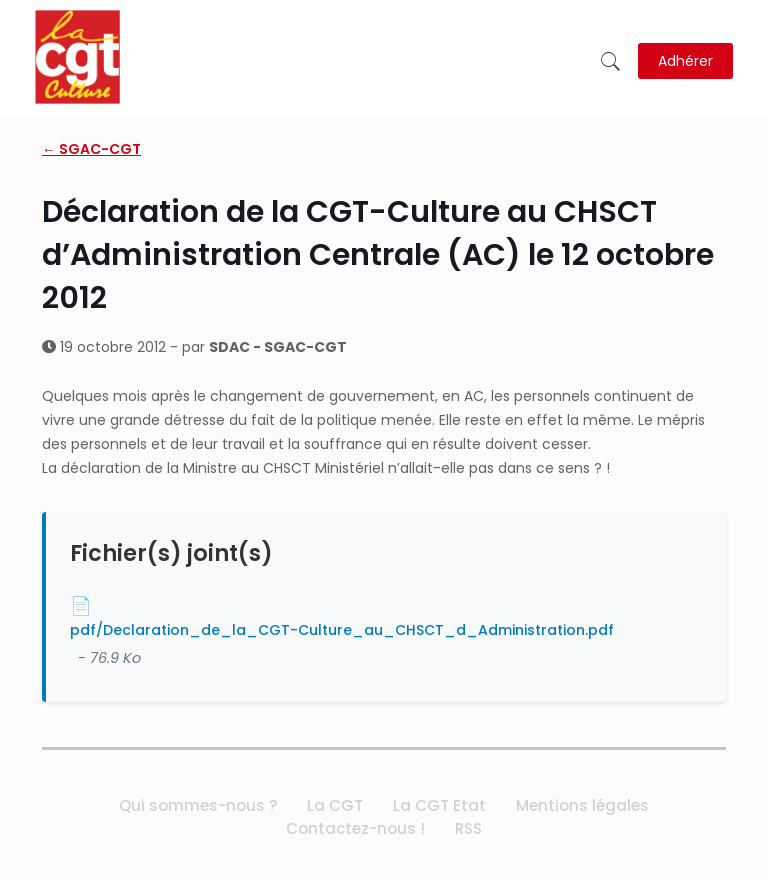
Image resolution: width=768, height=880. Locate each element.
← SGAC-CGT (91, 149)
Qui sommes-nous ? (198, 805)
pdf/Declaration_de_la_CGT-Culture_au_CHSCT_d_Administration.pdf (342, 630)
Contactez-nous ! (355, 828)
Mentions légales (582, 805)
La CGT (335, 805)
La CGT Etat (439, 805)
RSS (468, 828)
